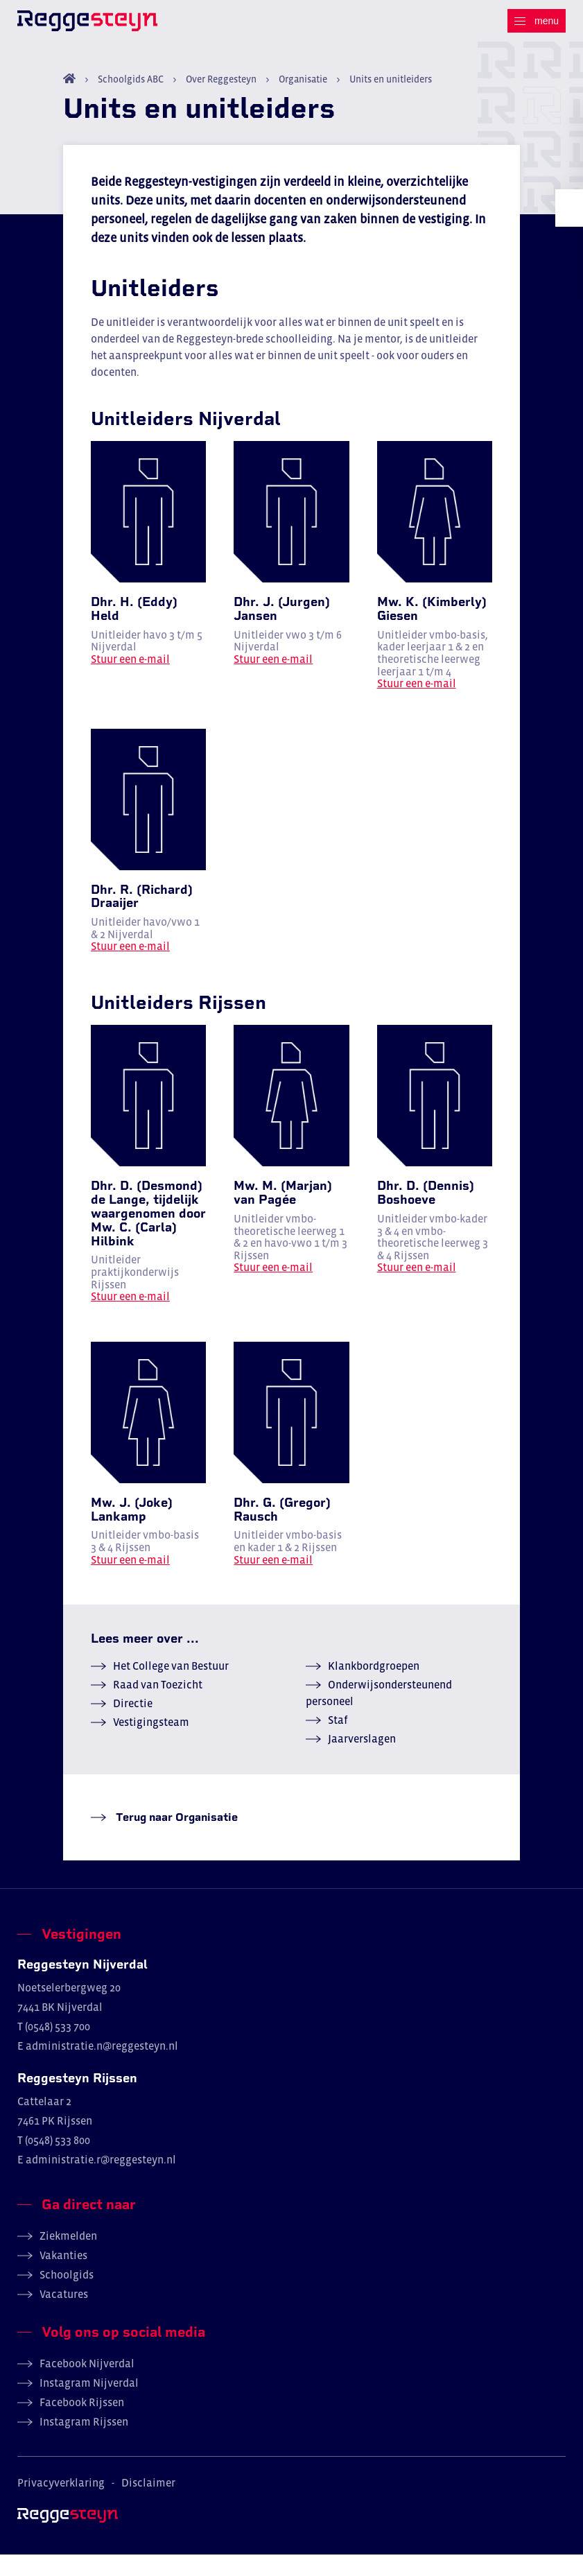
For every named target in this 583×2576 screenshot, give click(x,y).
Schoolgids (67, 2296)
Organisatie (303, 100)
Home (69, 100)
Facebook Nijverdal (87, 2384)
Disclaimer (148, 2504)
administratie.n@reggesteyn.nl (102, 2067)
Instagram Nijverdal (89, 2404)
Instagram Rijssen (84, 2443)
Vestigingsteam (151, 1743)
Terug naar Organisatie (175, 1838)
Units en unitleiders (389, 100)
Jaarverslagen (362, 1760)
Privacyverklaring (61, 2504)
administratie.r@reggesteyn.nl (101, 2181)
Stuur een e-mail (130, 680)
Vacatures (64, 2315)
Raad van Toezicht (157, 1706)
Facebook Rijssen (82, 2423)
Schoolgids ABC (131, 100)
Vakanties (63, 2276)
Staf (338, 1741)
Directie (133, 1724)
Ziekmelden (68, 2257)
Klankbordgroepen (373, 1687)
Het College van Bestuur (171, 1687)
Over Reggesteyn (221, 100)
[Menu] (536, 20)
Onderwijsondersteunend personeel (379, 1714)
